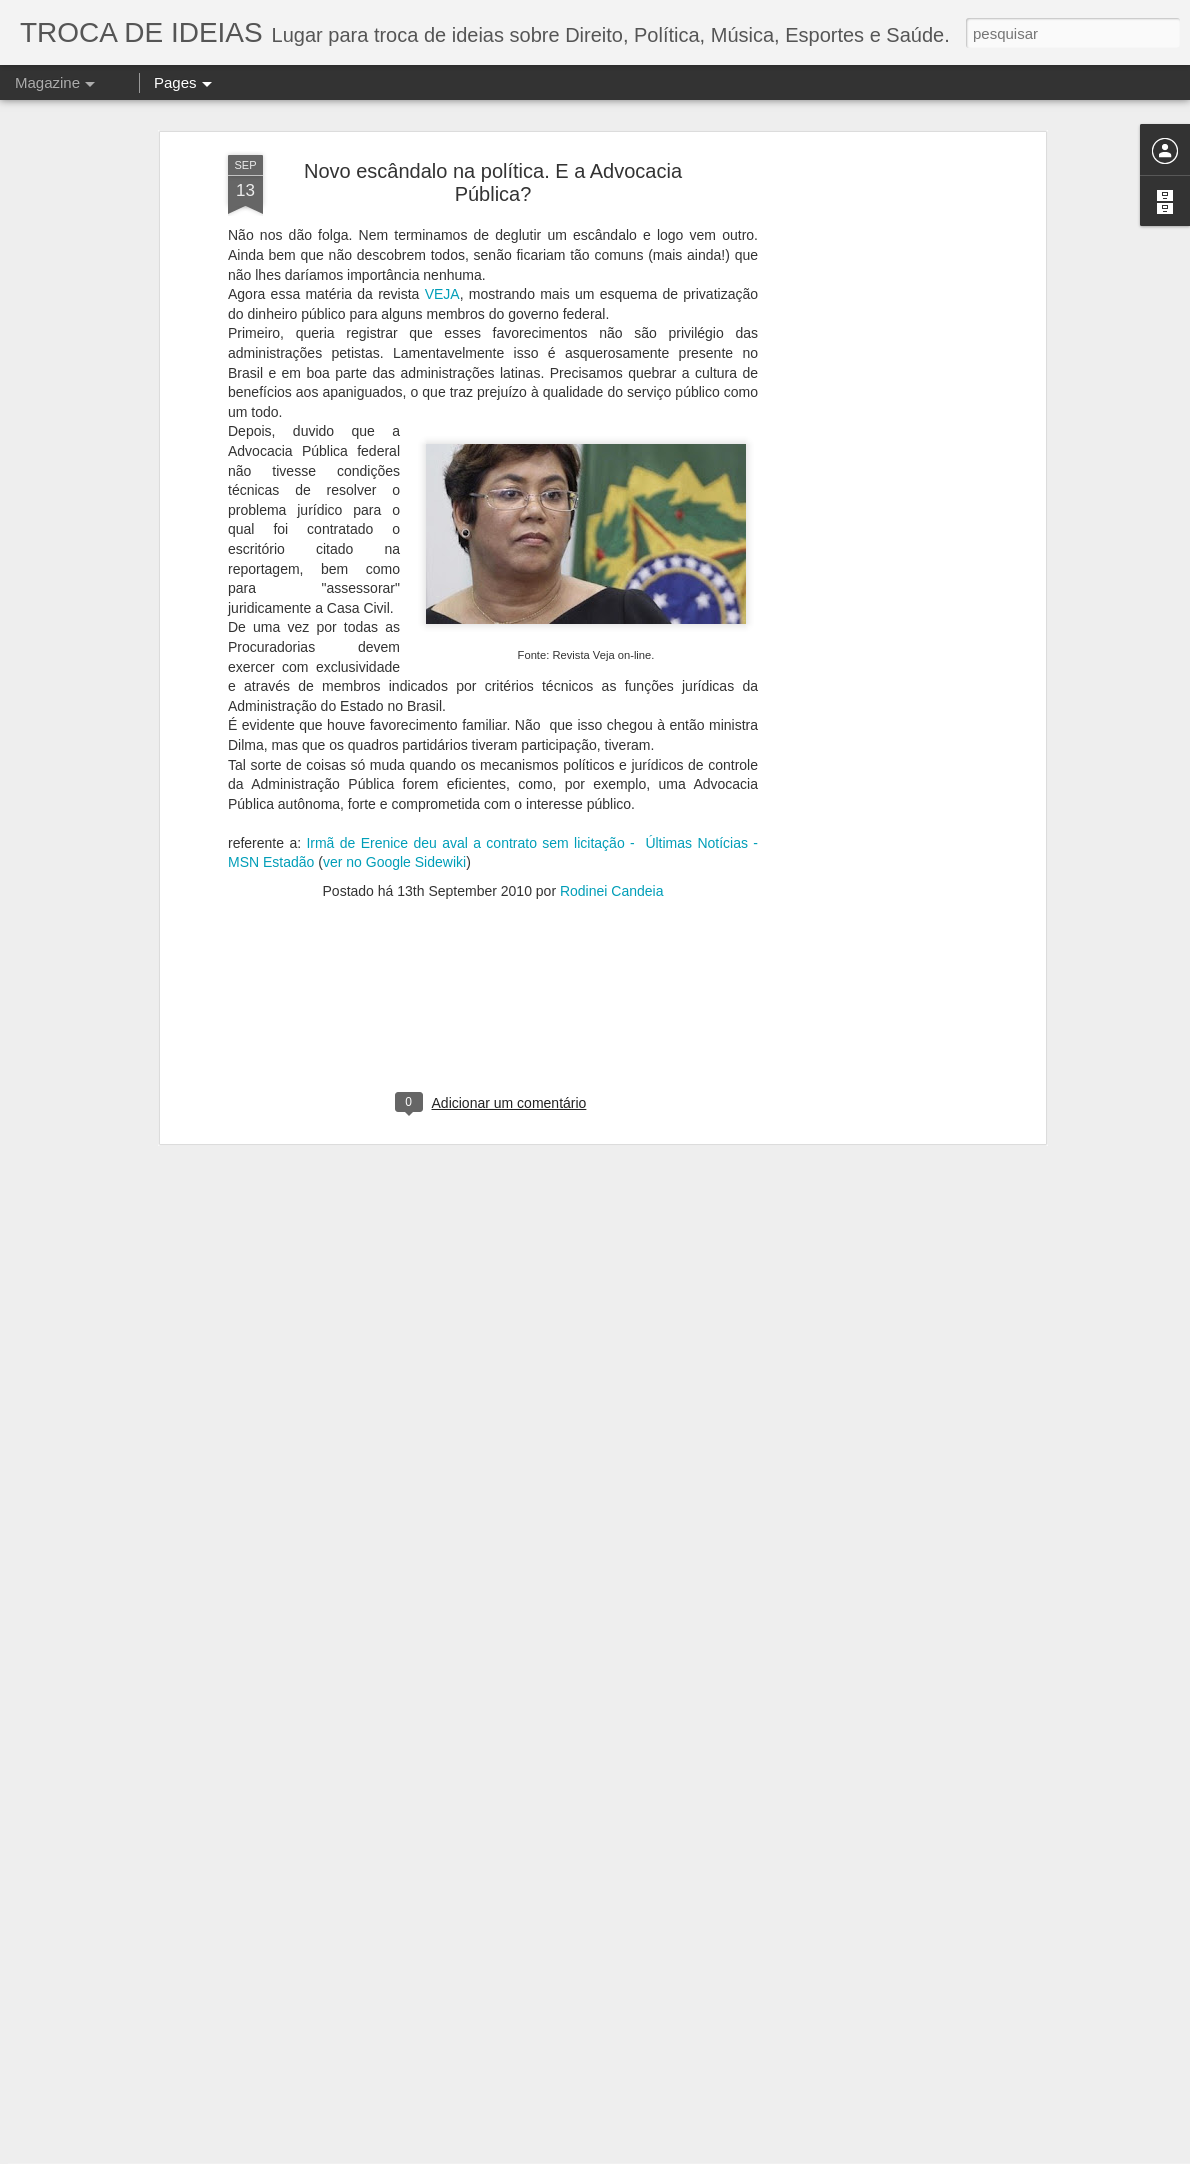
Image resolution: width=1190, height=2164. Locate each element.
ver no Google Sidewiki (394, 748)
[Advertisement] (868, 356)
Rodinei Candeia (612, 777)
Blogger (901, 2153)
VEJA (442, 180)
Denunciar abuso (967, 2153)
